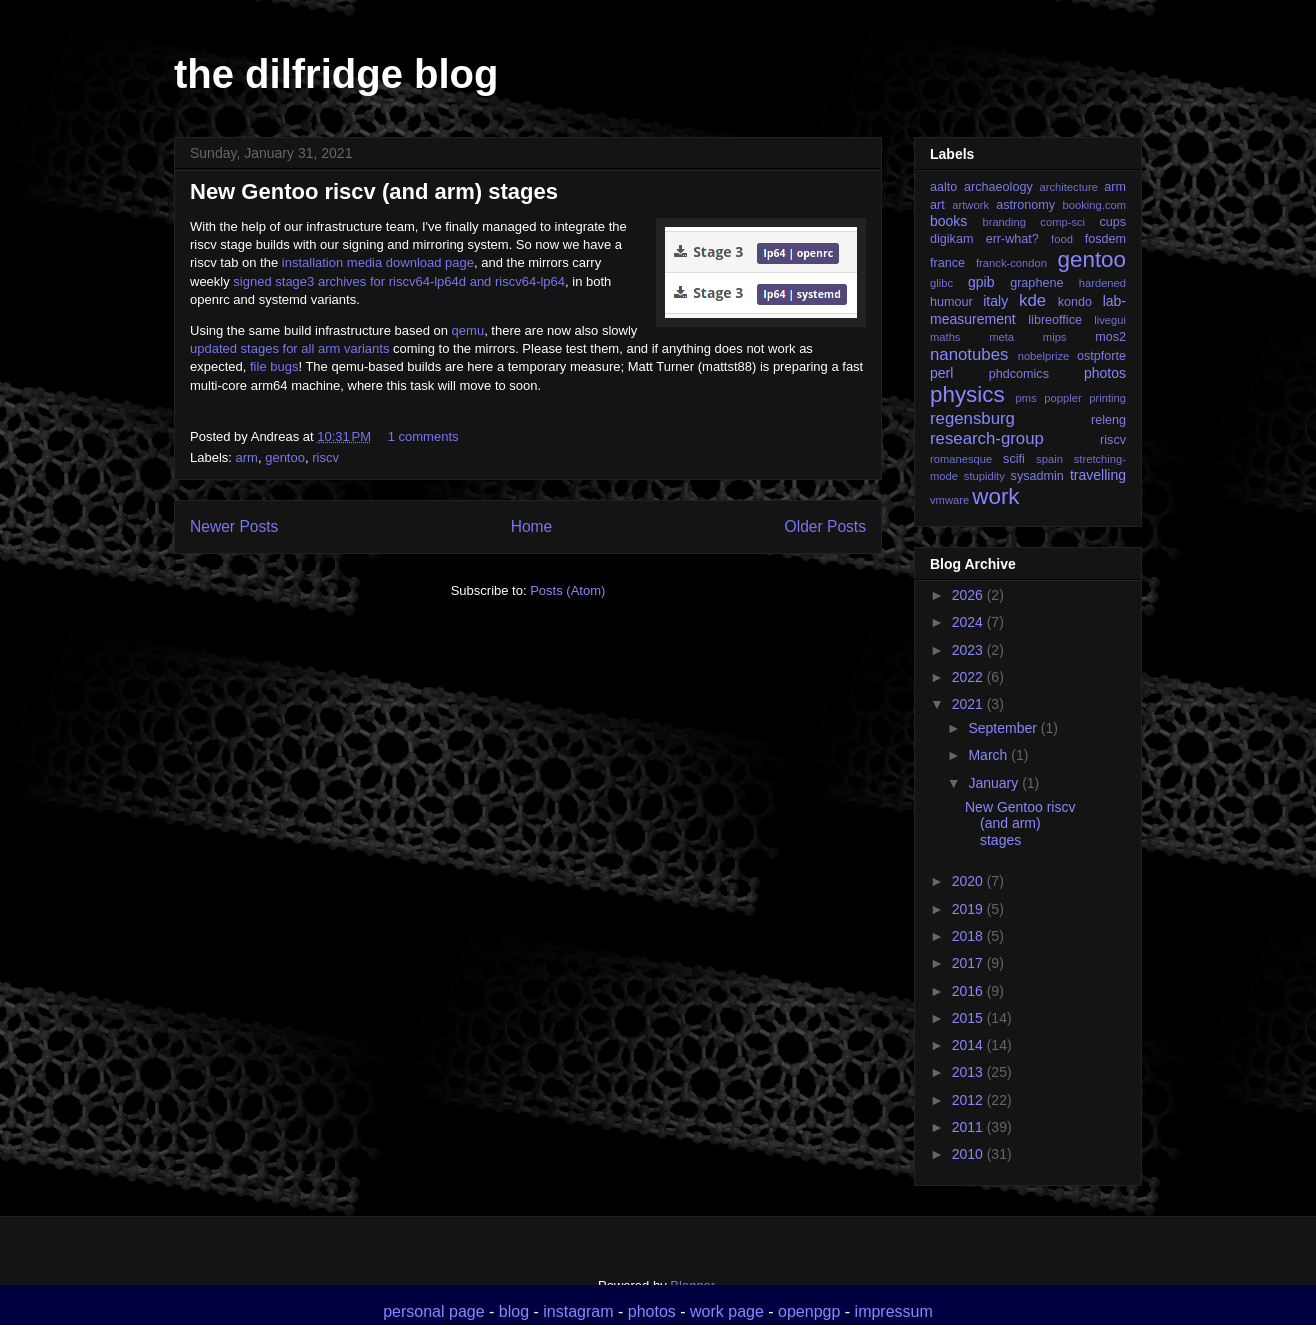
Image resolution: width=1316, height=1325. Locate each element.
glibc (941, 283)
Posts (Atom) (567, 590)
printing (1107, 398)
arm (247, 457)
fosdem (1105, 239)
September (1004, 728)
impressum (894, 1311)
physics (967, 394)
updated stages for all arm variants (289, 348)
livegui (1110, 320)
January (995, 783)
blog (514, 1311)
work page (727, 1311)
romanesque (961, 459)
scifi (1014, 459)
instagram (578, 1311)
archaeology (998, 187)
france (947, 263)
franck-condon (1011, 263)
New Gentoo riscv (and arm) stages (374, 191)
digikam (951, 239)
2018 (969, 936)
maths (945, 337)
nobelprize (1044, 356)
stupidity (984, 476)
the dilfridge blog (336, 74)
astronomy (1025, 205)
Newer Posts (234, 526)
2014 (969, 1045)
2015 (969, 1018)
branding (1004, 222)
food (1062, 239)
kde (1032, 300)
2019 (969, 909)
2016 (969, 991)
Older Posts (825, 526)
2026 (969, 595)
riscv (325, 457)
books (948, 221)
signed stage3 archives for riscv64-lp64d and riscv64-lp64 (399, 281)
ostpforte (1101, 356)
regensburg (972, 418)
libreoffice (1055, 320)
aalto (943, 187)
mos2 (1110, 337)
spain (1049, 459)
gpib (981, 282)
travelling (1098, 475)
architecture (1068, 187)
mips (1055, 337)
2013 (969, 1072)
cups (1112, 222)
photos (1105, 373)
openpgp (809, 1311)
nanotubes (969, 354)
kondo (1075, 302)
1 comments (423, 436)
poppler (1062, 398)
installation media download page (378, 262)
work (995, 496)
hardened (1102, 283)
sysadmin (1037, 476)
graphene (1036, 283)
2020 (969, 881)
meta (1001, 337)
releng (1108, 420)
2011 (969, 1127)
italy (995, 301)
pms (1025, 398)
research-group (987, 438)
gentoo (285, 457)
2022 (969, 677)
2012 (969, 1100)
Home (532, 526)
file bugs (274, 366)
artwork (970, 205)
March (989, 755)
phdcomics (1019, 374)
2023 (969, 650)
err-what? (1012, 239)
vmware (949, 500)
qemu (468, 330)
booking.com (1094, 205)
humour (951, 302)
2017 (969, 963)
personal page (433, 1311)
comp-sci (1062, 222)
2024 (969, 622)
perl (941, 373)
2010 (969, 1154)
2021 (969, 704)
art (937, 205)
